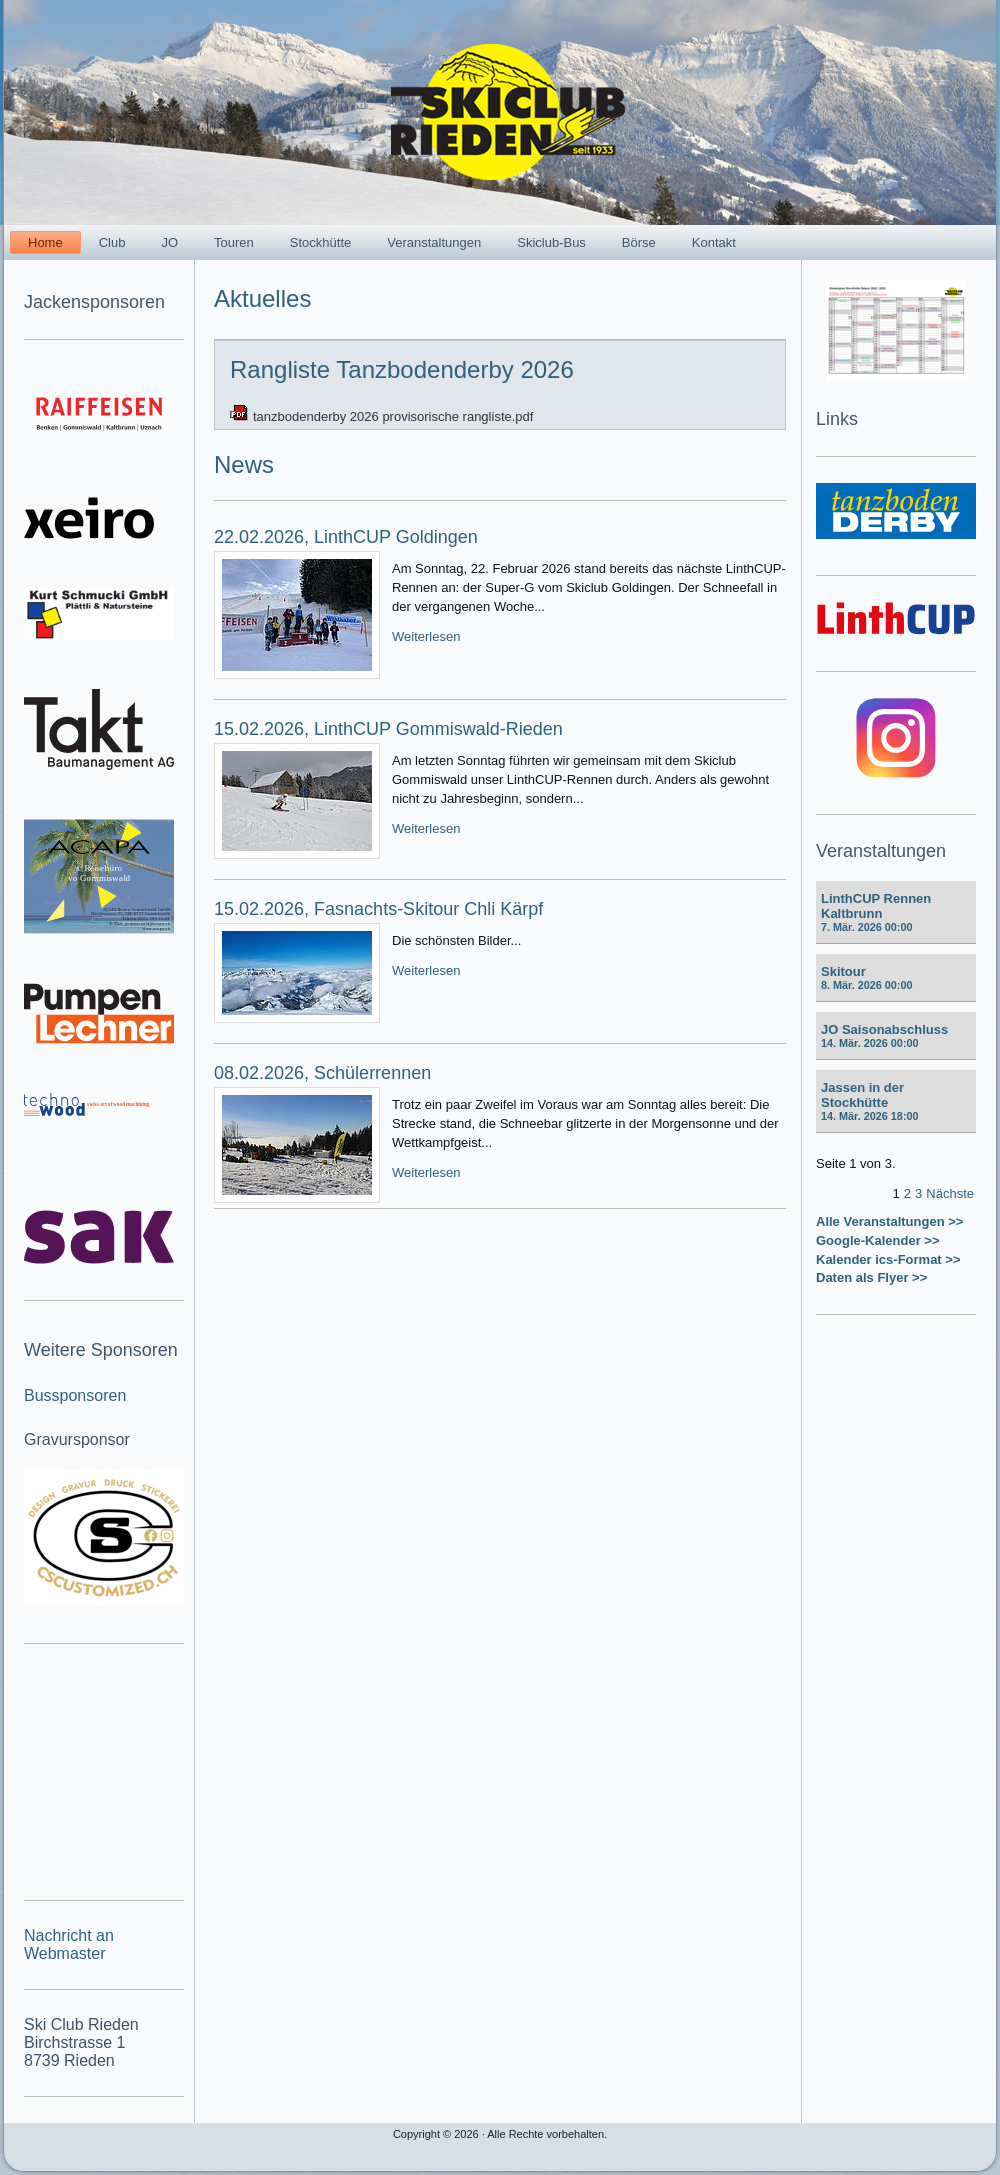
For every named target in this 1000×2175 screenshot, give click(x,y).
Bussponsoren (75, 1395)
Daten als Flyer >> (871, 1277)
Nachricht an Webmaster (69, 1944)
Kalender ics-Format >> (888, 1259)
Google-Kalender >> (878, 1240)
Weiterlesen (426, 636)
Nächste (950, 1193)
